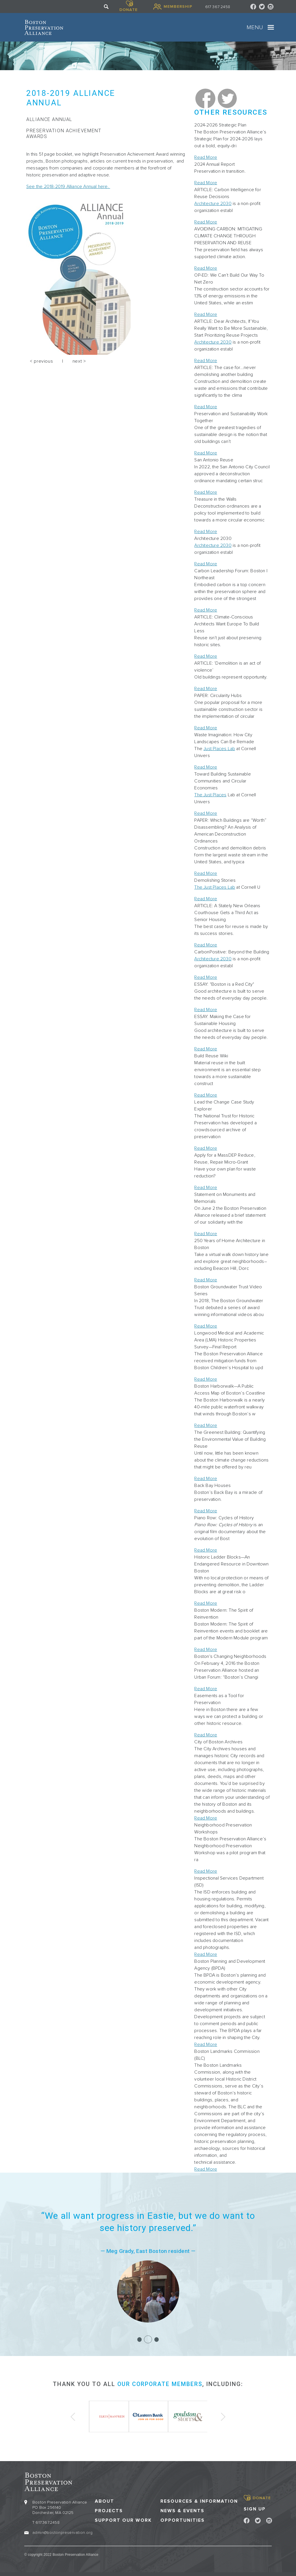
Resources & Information (199, 2501)
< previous (41, 361)
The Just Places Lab (214, 887)
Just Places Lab (219, 749)
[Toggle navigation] (271, 27)
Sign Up (255, 2508)
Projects (109, 2510)
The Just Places (210, 795)
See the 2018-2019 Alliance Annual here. (68, 186)
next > (79, 361)
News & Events (182, 2510)
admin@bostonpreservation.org (62, 2532)
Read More (205, 157)
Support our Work (123, 2520)
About (104, 2501)
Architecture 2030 (212, 203)
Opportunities (182, 2520)
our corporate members (160, 2384)
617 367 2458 (217, 6)
